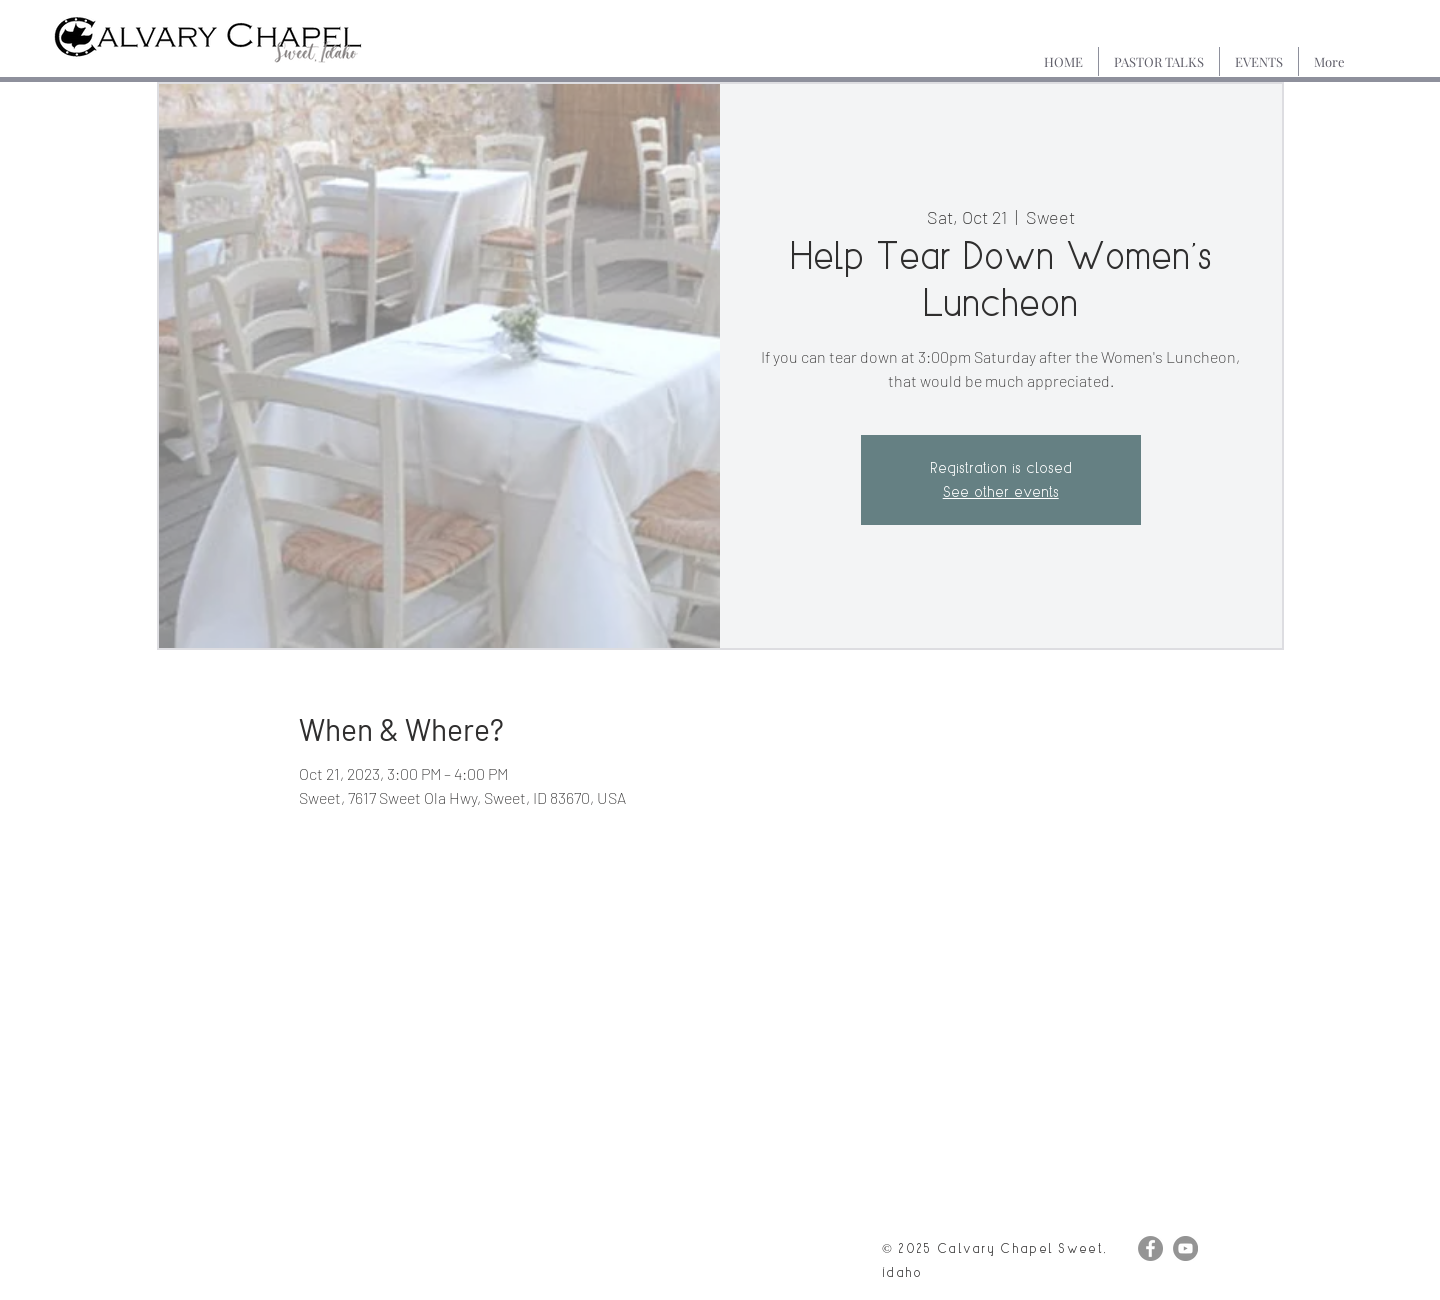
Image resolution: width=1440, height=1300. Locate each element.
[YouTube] (1185, 1248)
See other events (1001, 491)
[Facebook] (1150, 1248)
